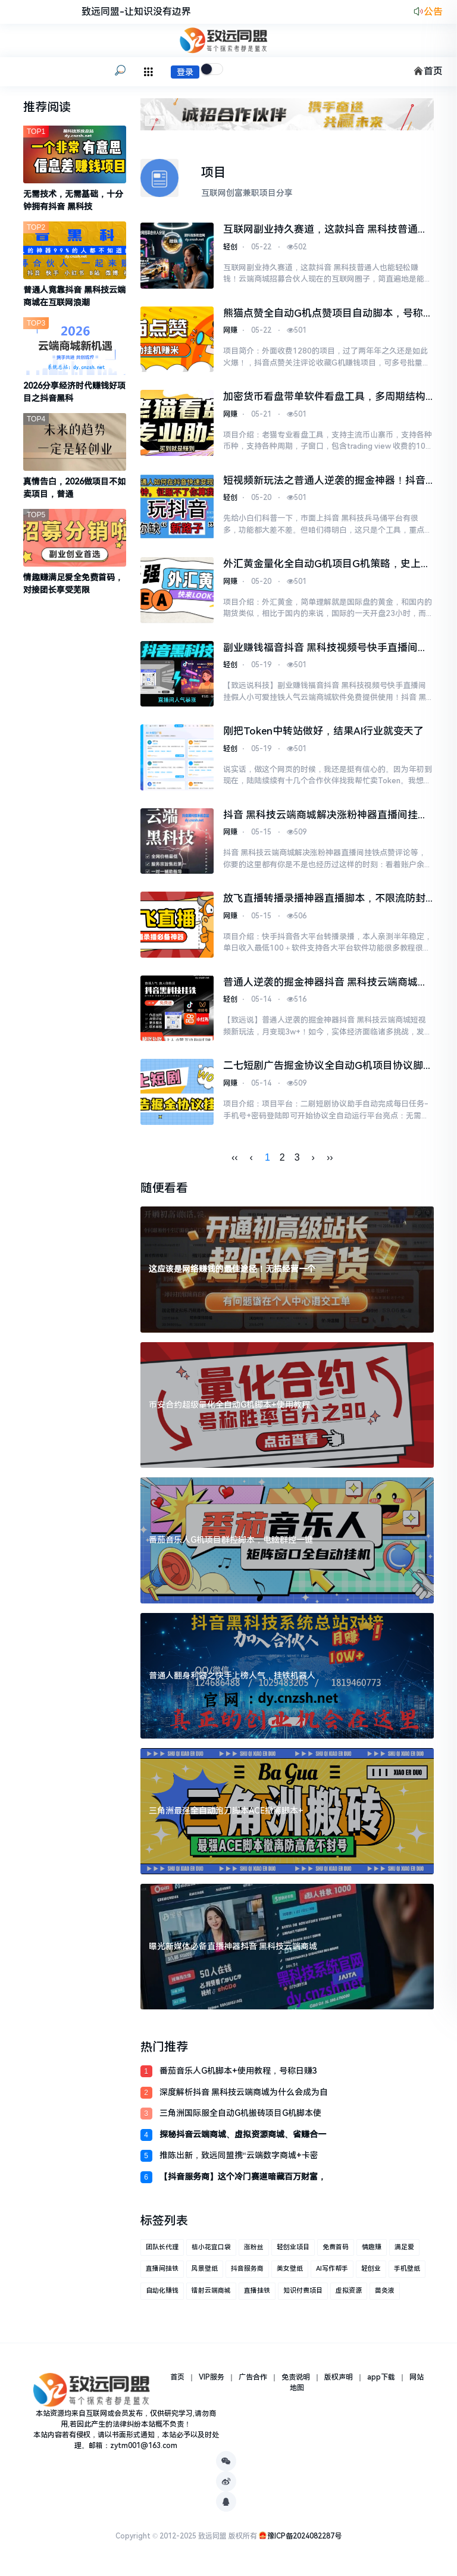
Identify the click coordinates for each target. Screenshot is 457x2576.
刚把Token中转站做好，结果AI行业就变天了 (323, 734)
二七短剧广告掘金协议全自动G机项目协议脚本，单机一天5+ (323, 1072)
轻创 (230, 247)
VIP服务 (211, 2383)
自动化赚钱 (162, 2297)
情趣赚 (371, 2253)
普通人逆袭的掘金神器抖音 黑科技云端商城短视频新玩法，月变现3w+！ (325, 988)
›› (330, 1164)
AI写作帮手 (332, 2275)
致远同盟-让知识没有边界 (136, 11)
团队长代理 (162, 2253)
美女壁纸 (290, 2275)
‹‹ (234, 1164)
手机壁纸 (407, 2275)
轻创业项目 (293, 2253)
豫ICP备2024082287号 (304, 2542)
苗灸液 (385, 2297)
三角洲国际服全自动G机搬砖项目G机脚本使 (240, 2119)
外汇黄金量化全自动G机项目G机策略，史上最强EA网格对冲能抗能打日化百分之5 (327, 567)
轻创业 (371, 2275)
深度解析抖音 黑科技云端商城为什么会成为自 (243, 2098)
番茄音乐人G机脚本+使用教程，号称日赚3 (238, 2077)
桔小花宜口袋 (211, 2253)
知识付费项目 (303, 2297)
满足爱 (404, 2253)
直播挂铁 (257, 2297)
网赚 (230, 331)
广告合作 (253, 2383)
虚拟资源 (349, 2297)
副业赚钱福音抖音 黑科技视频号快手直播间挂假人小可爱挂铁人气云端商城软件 (325, 652)
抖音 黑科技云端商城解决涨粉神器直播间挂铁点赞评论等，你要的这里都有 (325, 820)
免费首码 (336, 2253)
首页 (428, 71)
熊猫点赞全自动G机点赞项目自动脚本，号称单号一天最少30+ (328, 315)
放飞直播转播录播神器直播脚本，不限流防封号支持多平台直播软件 (324, 904)
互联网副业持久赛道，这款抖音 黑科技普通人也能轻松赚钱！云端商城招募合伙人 (325, 230)
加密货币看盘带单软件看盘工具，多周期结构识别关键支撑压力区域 (324, 399)
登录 (185, 72)
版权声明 (338, 2383)
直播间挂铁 (162, 2275)
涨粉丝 (254, 2253)
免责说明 (295, 2383)
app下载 (381, 2383)
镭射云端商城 (211, 2297)
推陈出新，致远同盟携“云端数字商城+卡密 (238, 2162)
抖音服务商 (247, 2275)
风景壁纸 (205, 2275)
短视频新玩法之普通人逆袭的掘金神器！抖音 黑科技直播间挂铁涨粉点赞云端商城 (324, 483)
